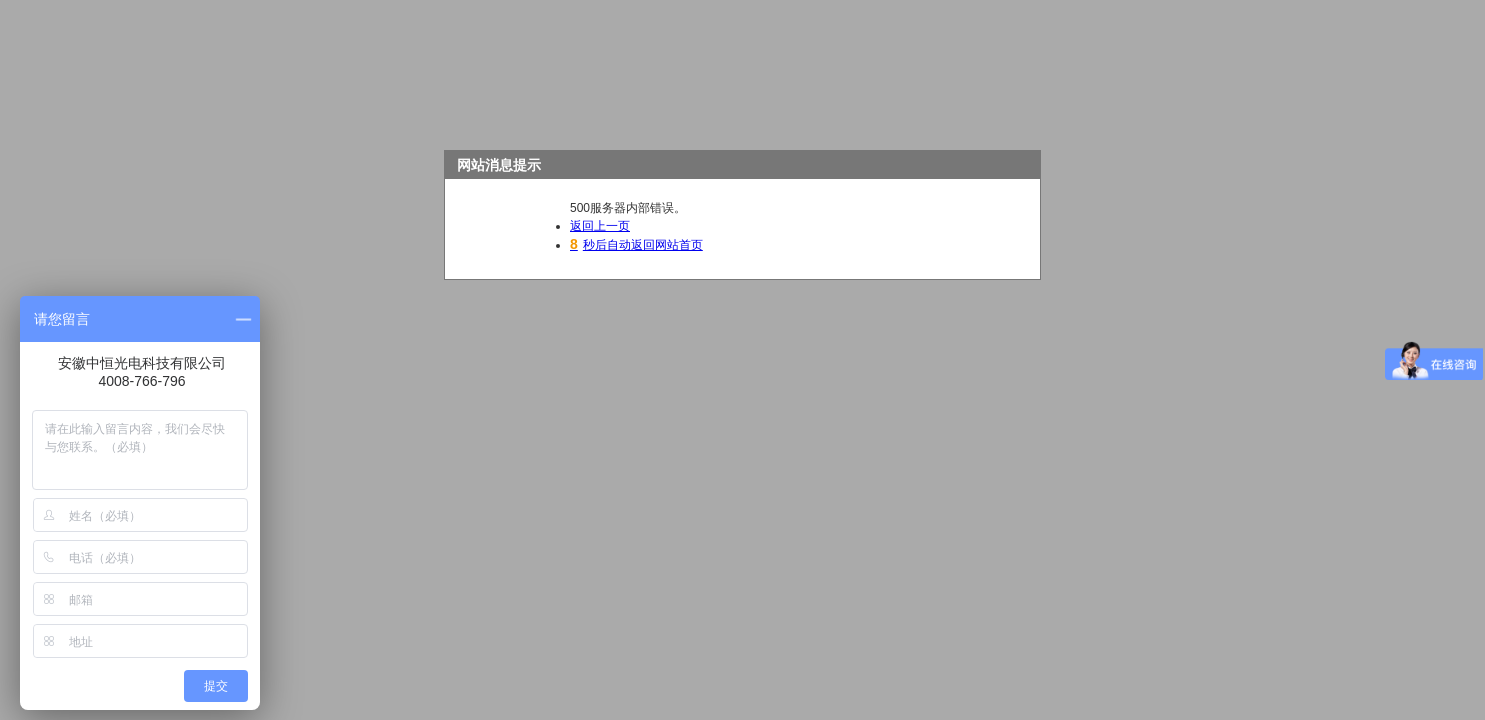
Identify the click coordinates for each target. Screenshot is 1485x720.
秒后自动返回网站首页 (636, 245)
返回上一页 (600, 226)
